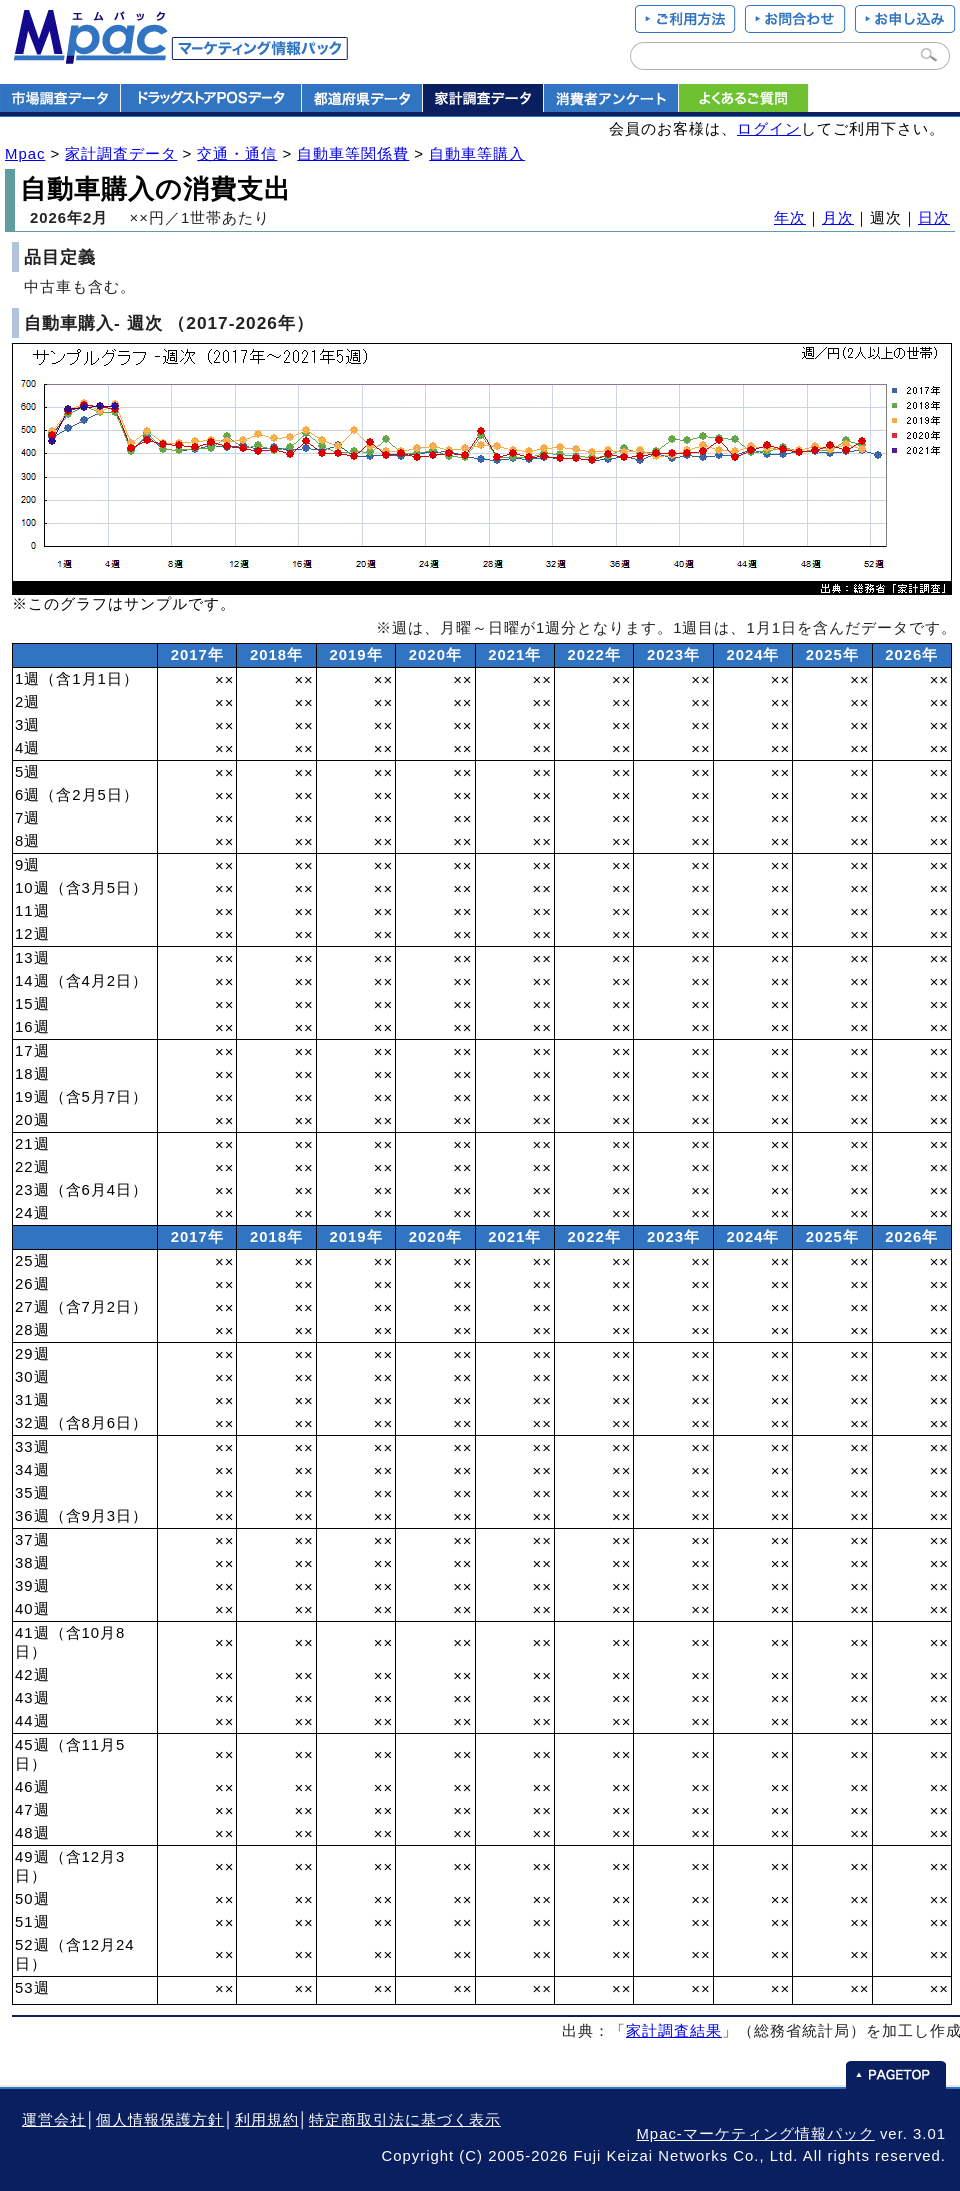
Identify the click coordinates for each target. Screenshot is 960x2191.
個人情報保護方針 (160, 2120)
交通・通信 (237, 154)
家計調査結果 (674, 2031)
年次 (790, 218)
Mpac (25, 154)
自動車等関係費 (353, 154)
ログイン (769, 129)
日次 (934, 218)
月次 (838, 218)
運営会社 (54, 2120)
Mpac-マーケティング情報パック (755, 2134)
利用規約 (267, 2120)
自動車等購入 (477, 154)
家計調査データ (121, 154)
